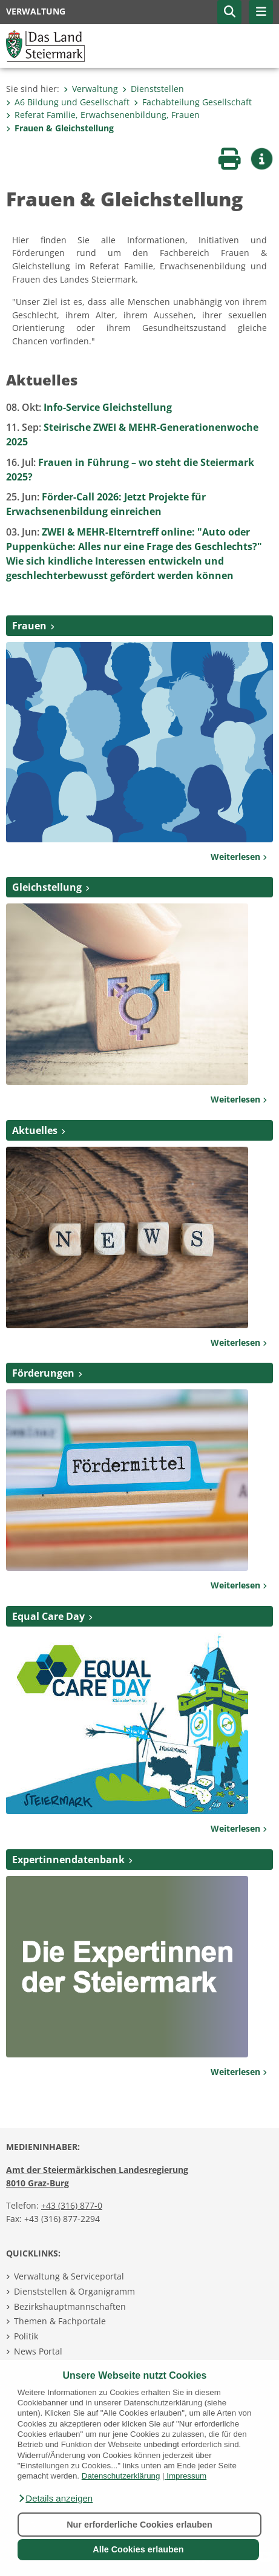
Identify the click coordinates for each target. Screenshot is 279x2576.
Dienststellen (153, 88)
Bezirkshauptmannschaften (70, 2306)
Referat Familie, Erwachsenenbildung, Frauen (103, 114)
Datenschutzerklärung (121, 2475)
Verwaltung (91, 88)
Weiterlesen (239, 856)
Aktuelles (34, 1130)
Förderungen (43, 1373)
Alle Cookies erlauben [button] (138, 2549)
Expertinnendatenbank (68, 1859)
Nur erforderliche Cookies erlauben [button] (139, 2524)
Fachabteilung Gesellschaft (193, 102)
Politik (26, 2336)
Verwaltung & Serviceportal (69, 2276)
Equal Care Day (48, 1616)
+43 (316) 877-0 (71, 2205)
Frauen (29, 625)
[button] (55, 2498)
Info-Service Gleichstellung (89, 407)
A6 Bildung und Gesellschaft (68, 102)
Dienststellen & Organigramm (74, 2291)
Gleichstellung (47, 887)
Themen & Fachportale (60, 2321)
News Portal (38, 2351)
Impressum (186, 2475)
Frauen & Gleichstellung (60, 128)
